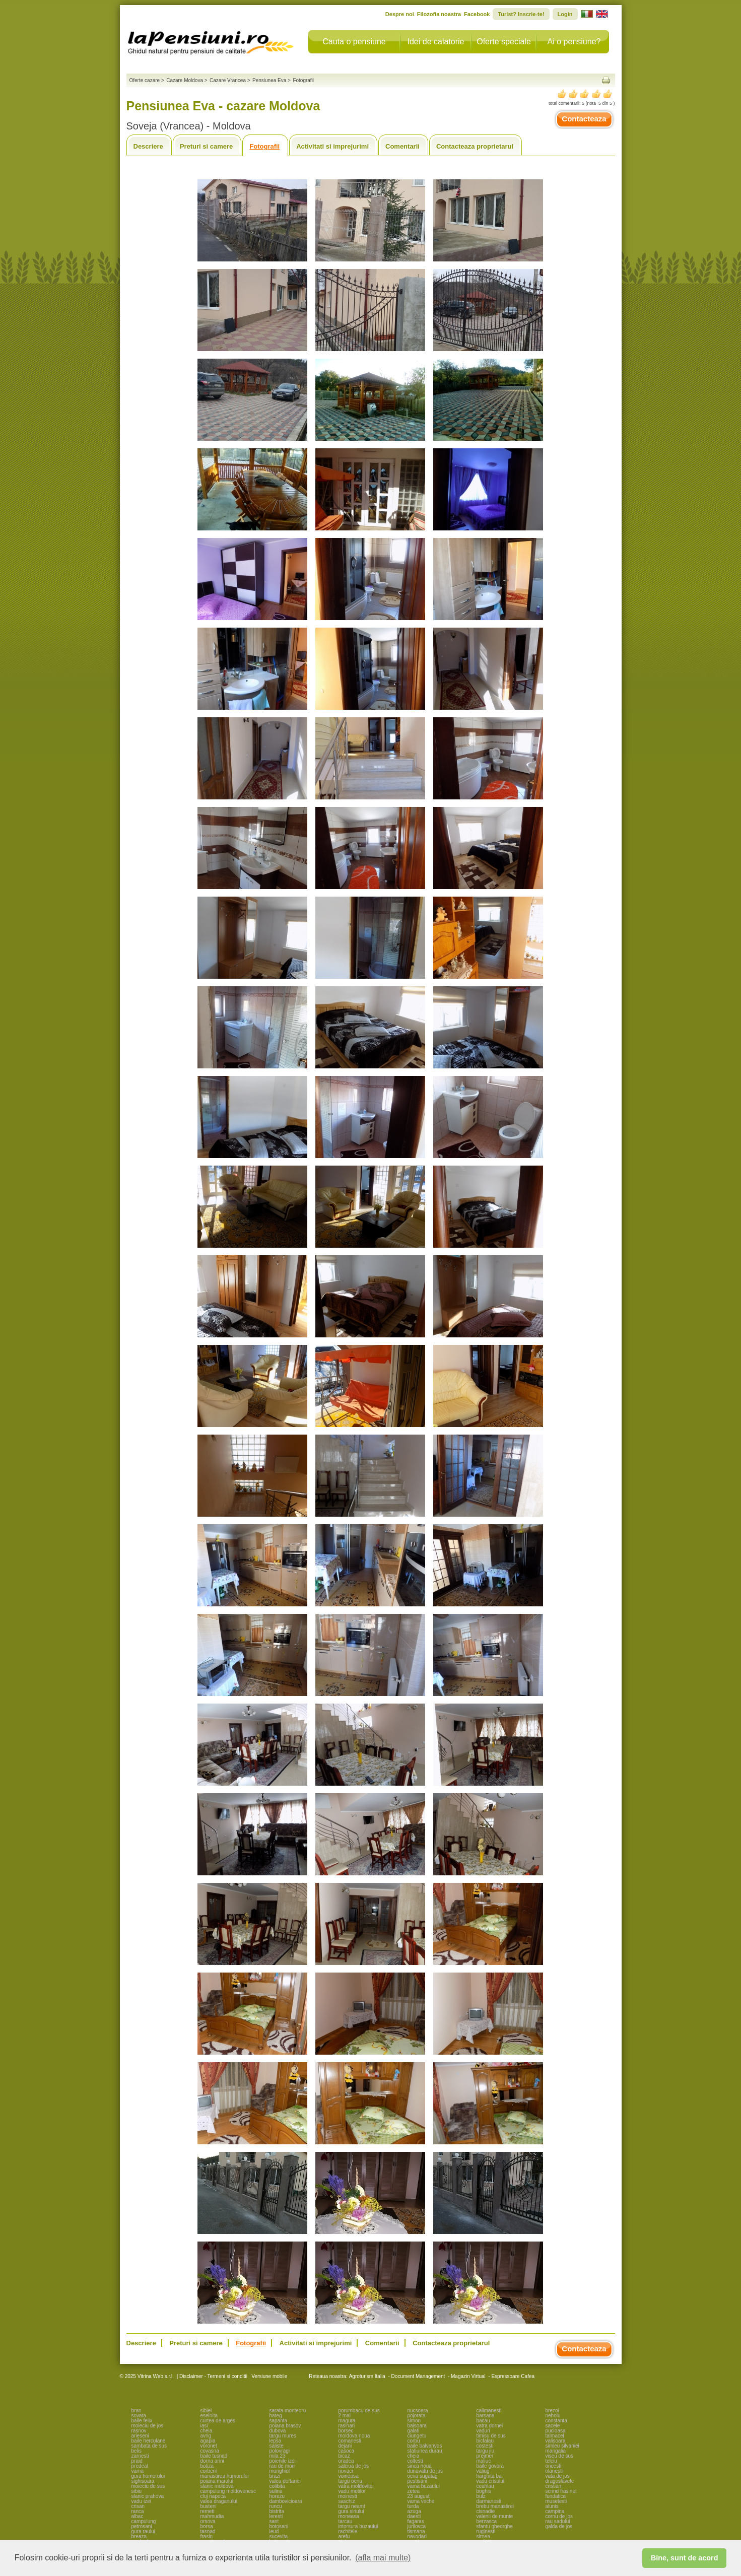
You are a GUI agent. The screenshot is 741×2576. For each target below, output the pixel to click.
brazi (275, 2476)
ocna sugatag (423, 2476)
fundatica (556, 2496)
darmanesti (489, 2501)
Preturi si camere (206, 146)
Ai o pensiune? (574, 41)
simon (414, 2420)
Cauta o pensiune (353, 41)
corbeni (208, 2471)
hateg (276, 2415)
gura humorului (148, 2476)
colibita (277, 2486)
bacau (483, 2420)
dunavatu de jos (425, 2471)
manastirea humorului (224, 2476)
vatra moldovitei (356, 2486)
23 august (419, 2496)
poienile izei (283, 2461)
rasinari (347, 2425)
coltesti (415, 2461)
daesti (414, 2516)
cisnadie (486, 2511)
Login (565, 14)
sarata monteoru (288, 2410)
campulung (143, 2521)
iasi (204, 2425)
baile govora (490, 2466)
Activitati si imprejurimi (332, 146)
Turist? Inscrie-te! (521, 14)
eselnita (209, 2415)
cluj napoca (213, 2496)
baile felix (142, 2420)
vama (137, 2471)
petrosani (141, 2526)
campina (555, 2511)
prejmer (485, 2456)
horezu (277, 2496)
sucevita (279, 2536)
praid (137, 2461)
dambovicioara (286, 2501)
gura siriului (351, 2511)
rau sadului (558, 2521)
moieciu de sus (148, 2486)
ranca (137, 2511)
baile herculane (148, 2441)
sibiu (136, 2491)
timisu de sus (491, 2435)
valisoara (556, 2441)
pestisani (417, 2481)
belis (136, 2451)
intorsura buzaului (358, 2526)
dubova (278, 2430)
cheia (206, 2430)
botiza (207, 2466)
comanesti (350, 2441)
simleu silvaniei (562, 2446)
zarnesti (140, 2456)
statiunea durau (425, 2451)
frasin (206, 2536)
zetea (414, 2491)
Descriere (148, 146)
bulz (481, 2496)
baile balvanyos (425, 2446)
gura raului (143, 2531)
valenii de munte (495, 2516)
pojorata (417, 2415)
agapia (208, 2441)
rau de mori (282, 2466)
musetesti (556, 2501)
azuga (414, 2511)
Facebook (477, 14)
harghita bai (490, 2476)
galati (414, 2430)
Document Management (418, 2376)
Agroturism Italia (367, 2376)
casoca (347, 2451)
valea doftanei (285, 2481)
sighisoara (143, 2481)
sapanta (279, 2420)
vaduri (483, 2430)
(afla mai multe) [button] (383, 2557)
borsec (346, 2430)
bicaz (344, 2456)
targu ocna (350, 2481)
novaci (346, 2471)
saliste (277, 2446)
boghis (484, 2491)
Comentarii (402, 146)
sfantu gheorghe (495, 2526)
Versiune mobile (268, 2376)
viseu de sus (560, 2456)
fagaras (416, 2521)
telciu (551, 2461)
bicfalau (485, 2441)
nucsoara (418, 2410)
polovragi (280, 2451)
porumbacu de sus (359, 2410)
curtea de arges (218, 2420)
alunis (552, 2506)
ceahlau (485, 2486)
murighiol (280, 2471)
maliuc (484, 2461)
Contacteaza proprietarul (474, 146)
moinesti (348, 2496)
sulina (276, 2491)
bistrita (277, 2511)
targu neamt (352, 2506)
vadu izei (141, 2501)
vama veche (421, 2501)
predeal (139, 2466)
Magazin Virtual (468, 2376)
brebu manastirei (495, 2506)
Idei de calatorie (436, 41)
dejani (345, 2446)
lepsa (276, 2441)
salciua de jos (354, 2466)
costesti (485, 2446)
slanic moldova (217, 2486)
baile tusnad (214, 2456)
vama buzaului (424, 2486)
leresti (276, 2516)
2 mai (345, 2415)
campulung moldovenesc (228, 2491)
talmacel (555, 2435)
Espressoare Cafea (512, 2376)
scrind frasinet (561, 2491)
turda (413, 2506)
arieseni (140, 2435)
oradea (346, 2461)
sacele (553, 2425)
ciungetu (417, 2435)
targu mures (283, 2435)
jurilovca (417, 2526)
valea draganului (218, 2501)
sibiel (206, 2410)
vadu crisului (491, 2481)
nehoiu (553, 2415)
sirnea (483, 2536)
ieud (274, 2531)
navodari (417, 2536)
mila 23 (278, 2456)
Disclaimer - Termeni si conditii (213, 2376)
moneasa (349, 2516)
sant (274, 2521)
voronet (208, 2446)
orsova (208, 2521)
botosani (279, 2526)
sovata (138, 2415)
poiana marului (217, 2481)
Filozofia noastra (439, 14)
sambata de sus (149, 2446)
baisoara (417, 2425)
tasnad (208, 2531)
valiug (483, 2471)
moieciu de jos (147, 2425)
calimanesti (489, 2410)
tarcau (346, 2521)
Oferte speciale (504, 41)
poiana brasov (285, 2425)
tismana (416, 2531)
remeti (207, 2511)
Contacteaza (584, 118)
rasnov (139, 2430)
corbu (414, 2441)
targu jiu (486, 2451)
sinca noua (420, 2466)
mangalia (556, 2451)
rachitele (348, 2531)
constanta (556, 2420)
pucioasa (556, 2430)
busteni (208, 2506)
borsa (206, 2526)
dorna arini (212, 2461)
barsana (486, 2415)
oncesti (554, 2466)
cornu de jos (559, 2516)
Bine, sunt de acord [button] (684, 2558)
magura (347, 2420)
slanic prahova (147, 2496)
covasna (209, 2451)
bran (136, 2410)
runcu (276, 2506)
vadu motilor (352, 2491)
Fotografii (264, 146)
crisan (138, 2506)
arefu (344, 2536)
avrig (206, 2435)
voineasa (349, 2476)
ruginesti (486, 2531)
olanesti (554, 2471)
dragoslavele (560, 2481)
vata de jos (558, 2476)
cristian (554, 2486)
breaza (139, 2536)
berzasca (487, 2521)
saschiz (347, 2501)
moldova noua (354, 2435)
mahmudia (212, 2516)
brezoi (552, 2410)
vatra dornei (490, 2425)
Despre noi (399, 14)
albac (137, 2516)
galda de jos (559, 2526)
